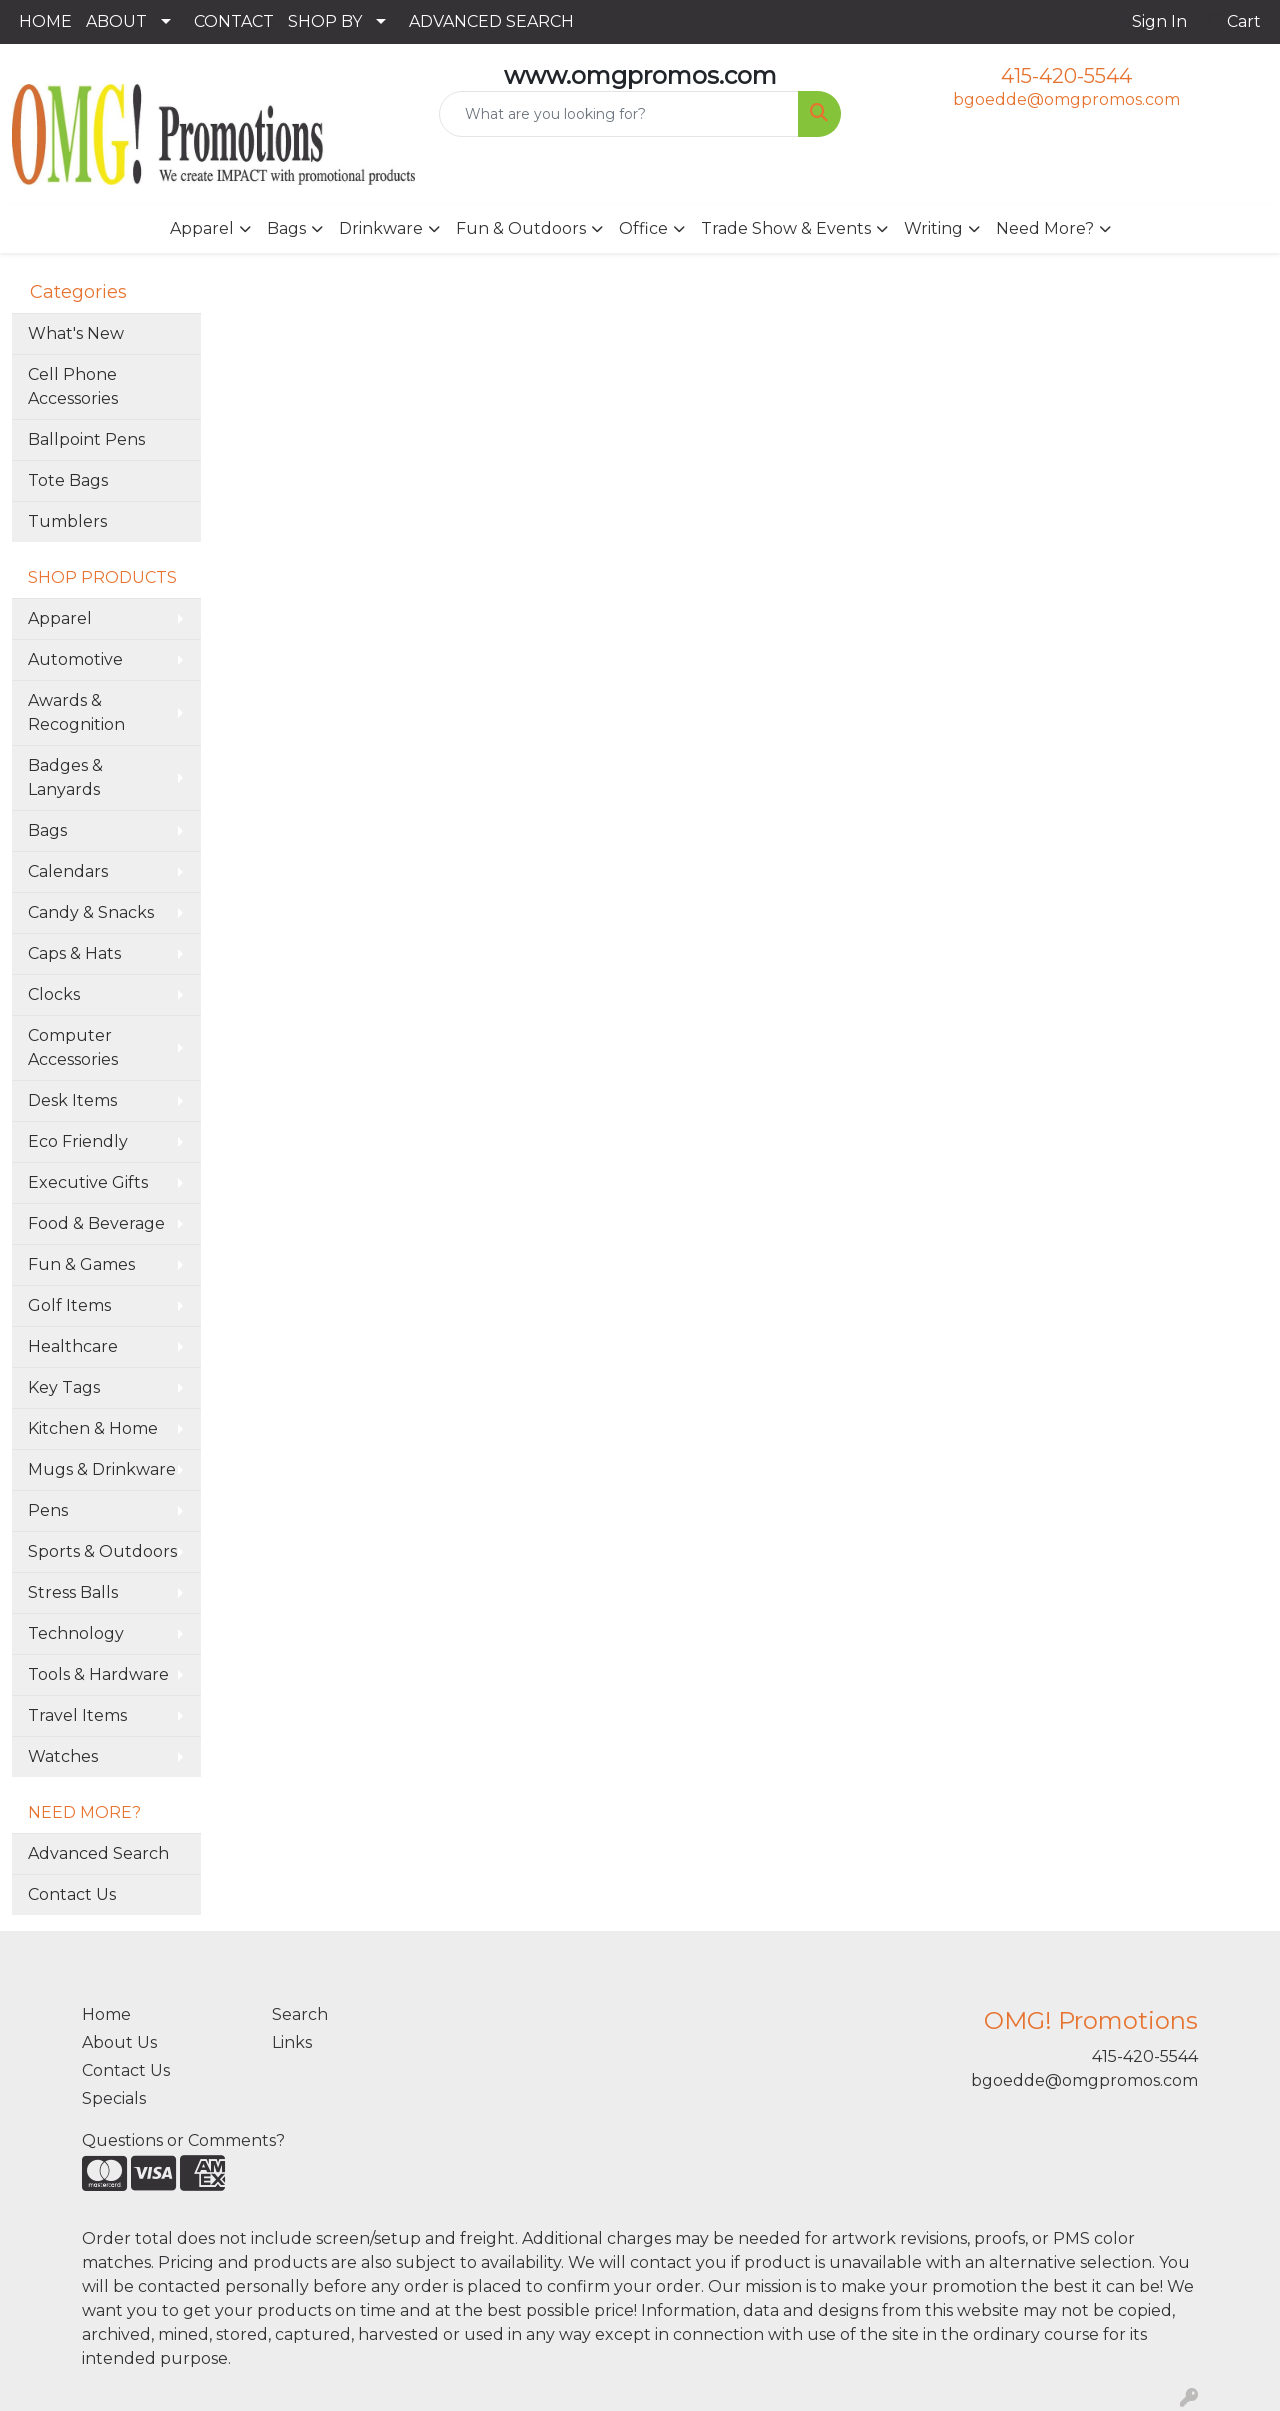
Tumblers (67, 521)
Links (292, 2042)
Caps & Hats (74, 953)
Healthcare (73, 1346)
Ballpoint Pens (86, 439)
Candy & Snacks (91, 912)
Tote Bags (68, 480)
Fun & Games (81, 1264)
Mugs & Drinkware (102, 1469)
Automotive (75, 659)
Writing (933, 228)
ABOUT (116, 21)
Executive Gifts (88, 1182)
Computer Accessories (73, 1047)
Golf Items (69, 1305)
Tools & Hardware (98, 1674)
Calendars (68, 871)
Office (643, 228)
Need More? (1045, 228)
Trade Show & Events (786, 228)
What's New (76, 333)
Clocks (54, 994)
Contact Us (72, 1894)
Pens (48, 1510)
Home (106, 2014)
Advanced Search (98, 1853)
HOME (45, 21)
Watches (63, 1756)
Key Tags (64, 1387)
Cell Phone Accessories (73, 386)
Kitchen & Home (93, 1428)
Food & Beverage (96, 1223)
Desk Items (72, 1100)
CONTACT (234, 21)
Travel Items (77, 1715)
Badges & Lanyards (65, 777)
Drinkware (381, 228)
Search (300, 2014)
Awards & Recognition (76, 712)
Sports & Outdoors (102, 1551)
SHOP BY (325, 21)
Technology (76, 1633)
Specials (114, 2098)
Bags (286, 228)
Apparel (202, 228)
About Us (119, 2042)
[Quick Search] (619, 114)
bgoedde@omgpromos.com (1066, 99)
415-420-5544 (1066, 76)
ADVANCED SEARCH (491, 21)
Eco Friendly (78, 1141)
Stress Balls (73, 1592)
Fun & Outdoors (521, 228)
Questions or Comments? (183, 2140)
